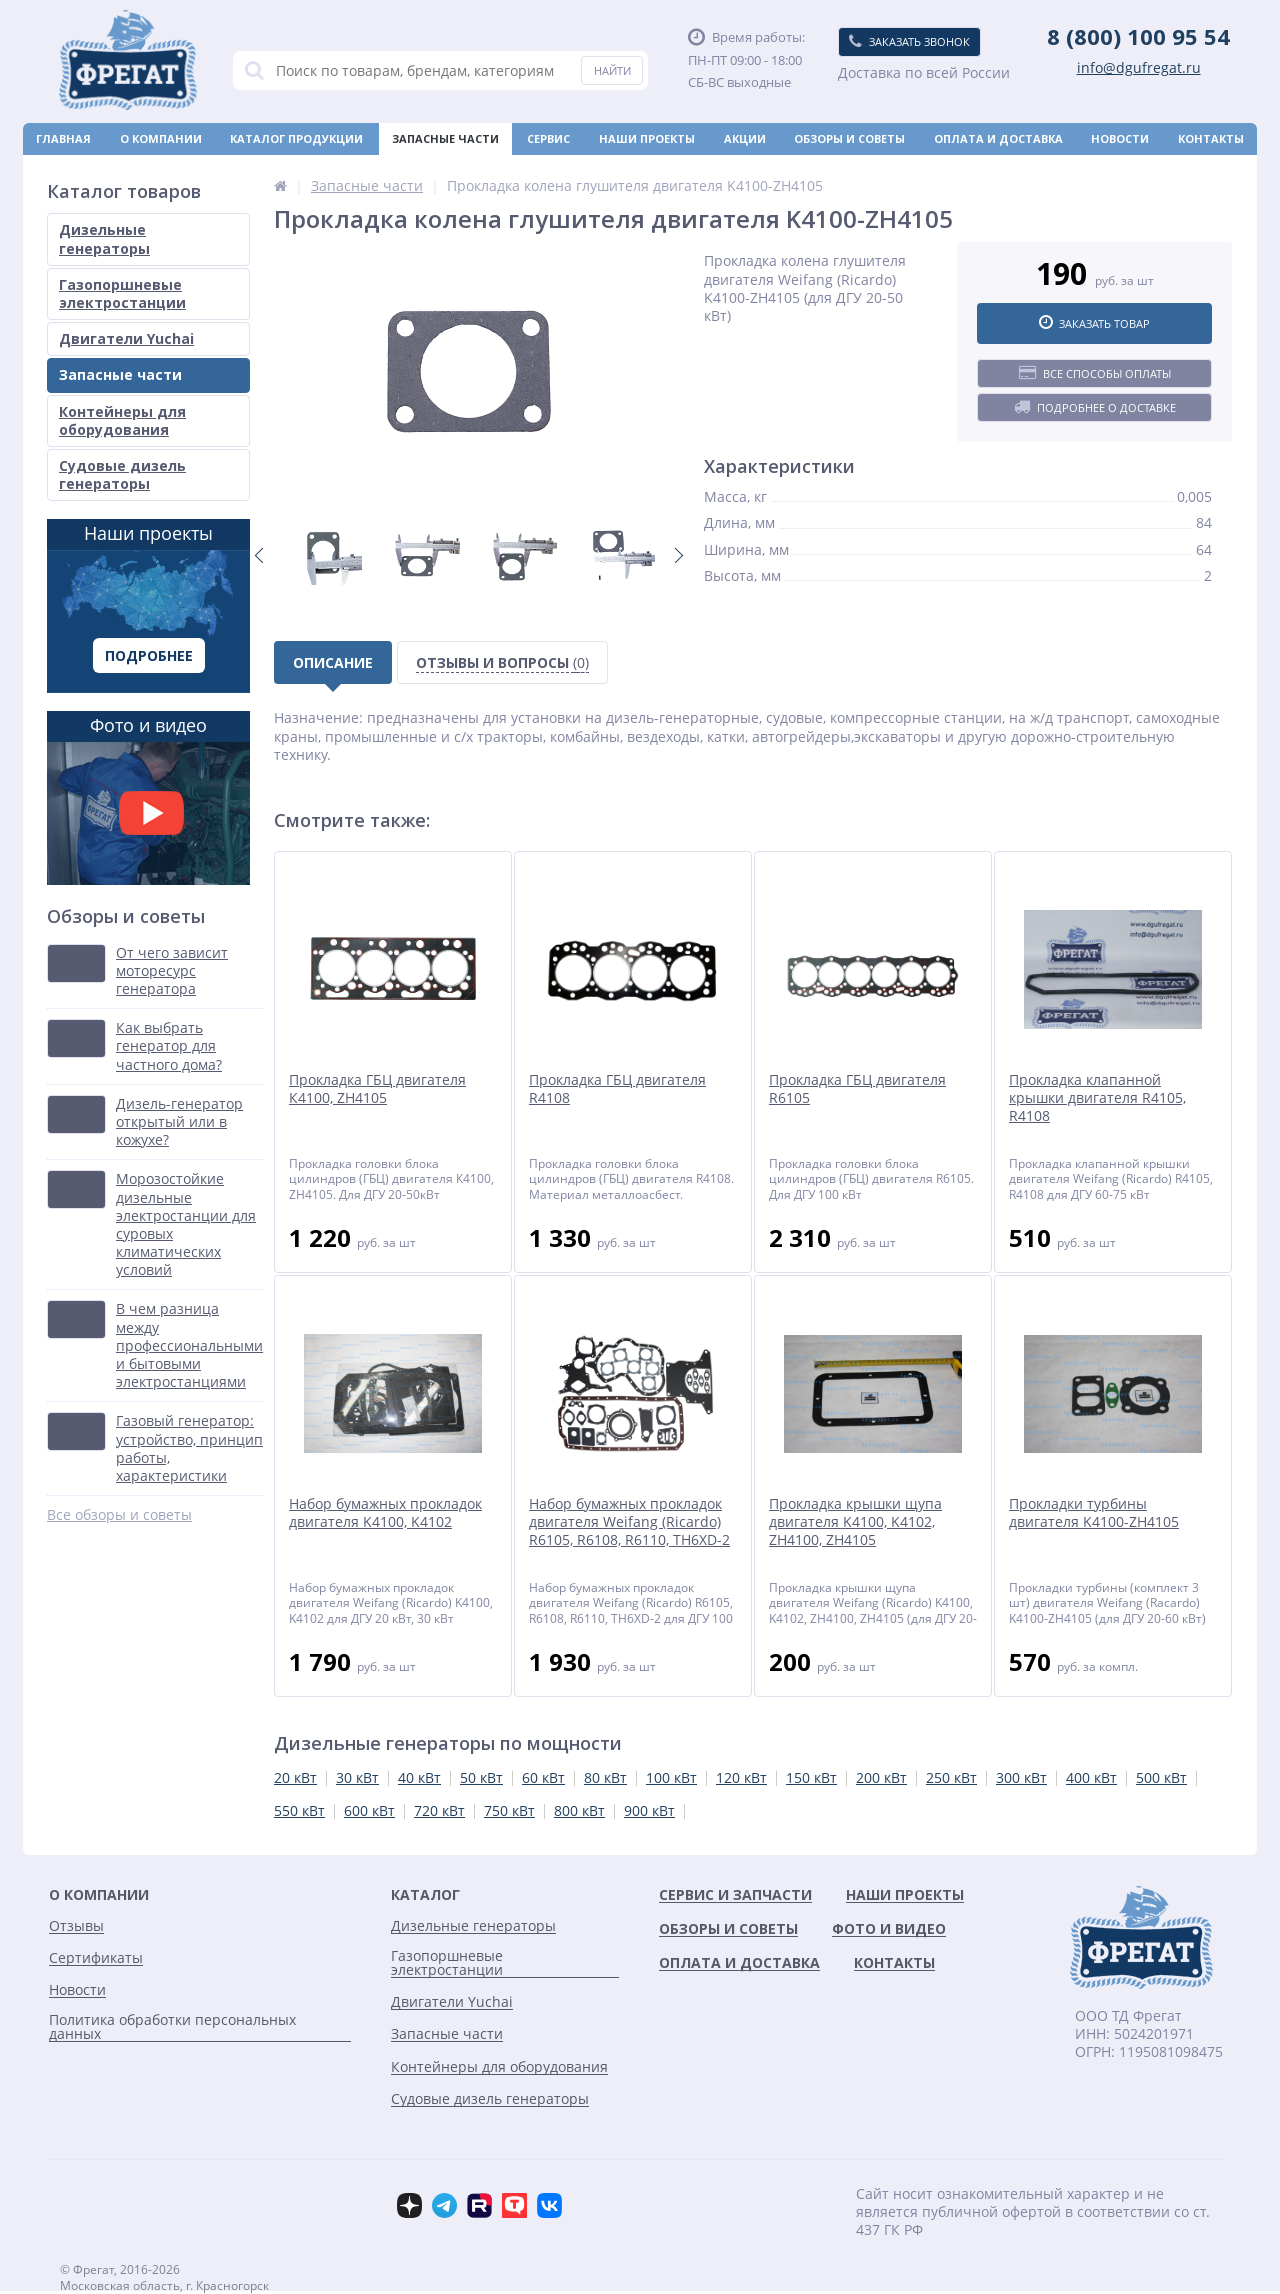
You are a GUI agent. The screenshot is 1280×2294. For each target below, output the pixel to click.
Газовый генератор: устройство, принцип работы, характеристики (189, 1448)
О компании (161, 138)
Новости (1120, 138)
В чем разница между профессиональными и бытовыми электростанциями (189, 1345)
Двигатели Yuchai (126, 338)
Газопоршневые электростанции (122, 293)
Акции (745, 138)
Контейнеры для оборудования (122, 420)
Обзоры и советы (849, 138)
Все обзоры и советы (119, 1515)
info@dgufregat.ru (1139, 68)
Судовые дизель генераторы (122, 474)
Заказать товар (1094, 323)
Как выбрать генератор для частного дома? (169, 1046)
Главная (63, 138)
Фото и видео (148, 799)
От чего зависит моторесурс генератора (172, 971)
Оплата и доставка (998, 138)
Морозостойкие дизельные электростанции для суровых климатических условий (186, 1224)
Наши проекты (647, 138)
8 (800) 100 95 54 (1138, 36)
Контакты (1211, 138)
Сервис (548, 138)
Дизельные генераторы (104, 238)
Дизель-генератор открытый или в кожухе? (179, 1122)
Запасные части (445, 138)
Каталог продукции (296, 138)
